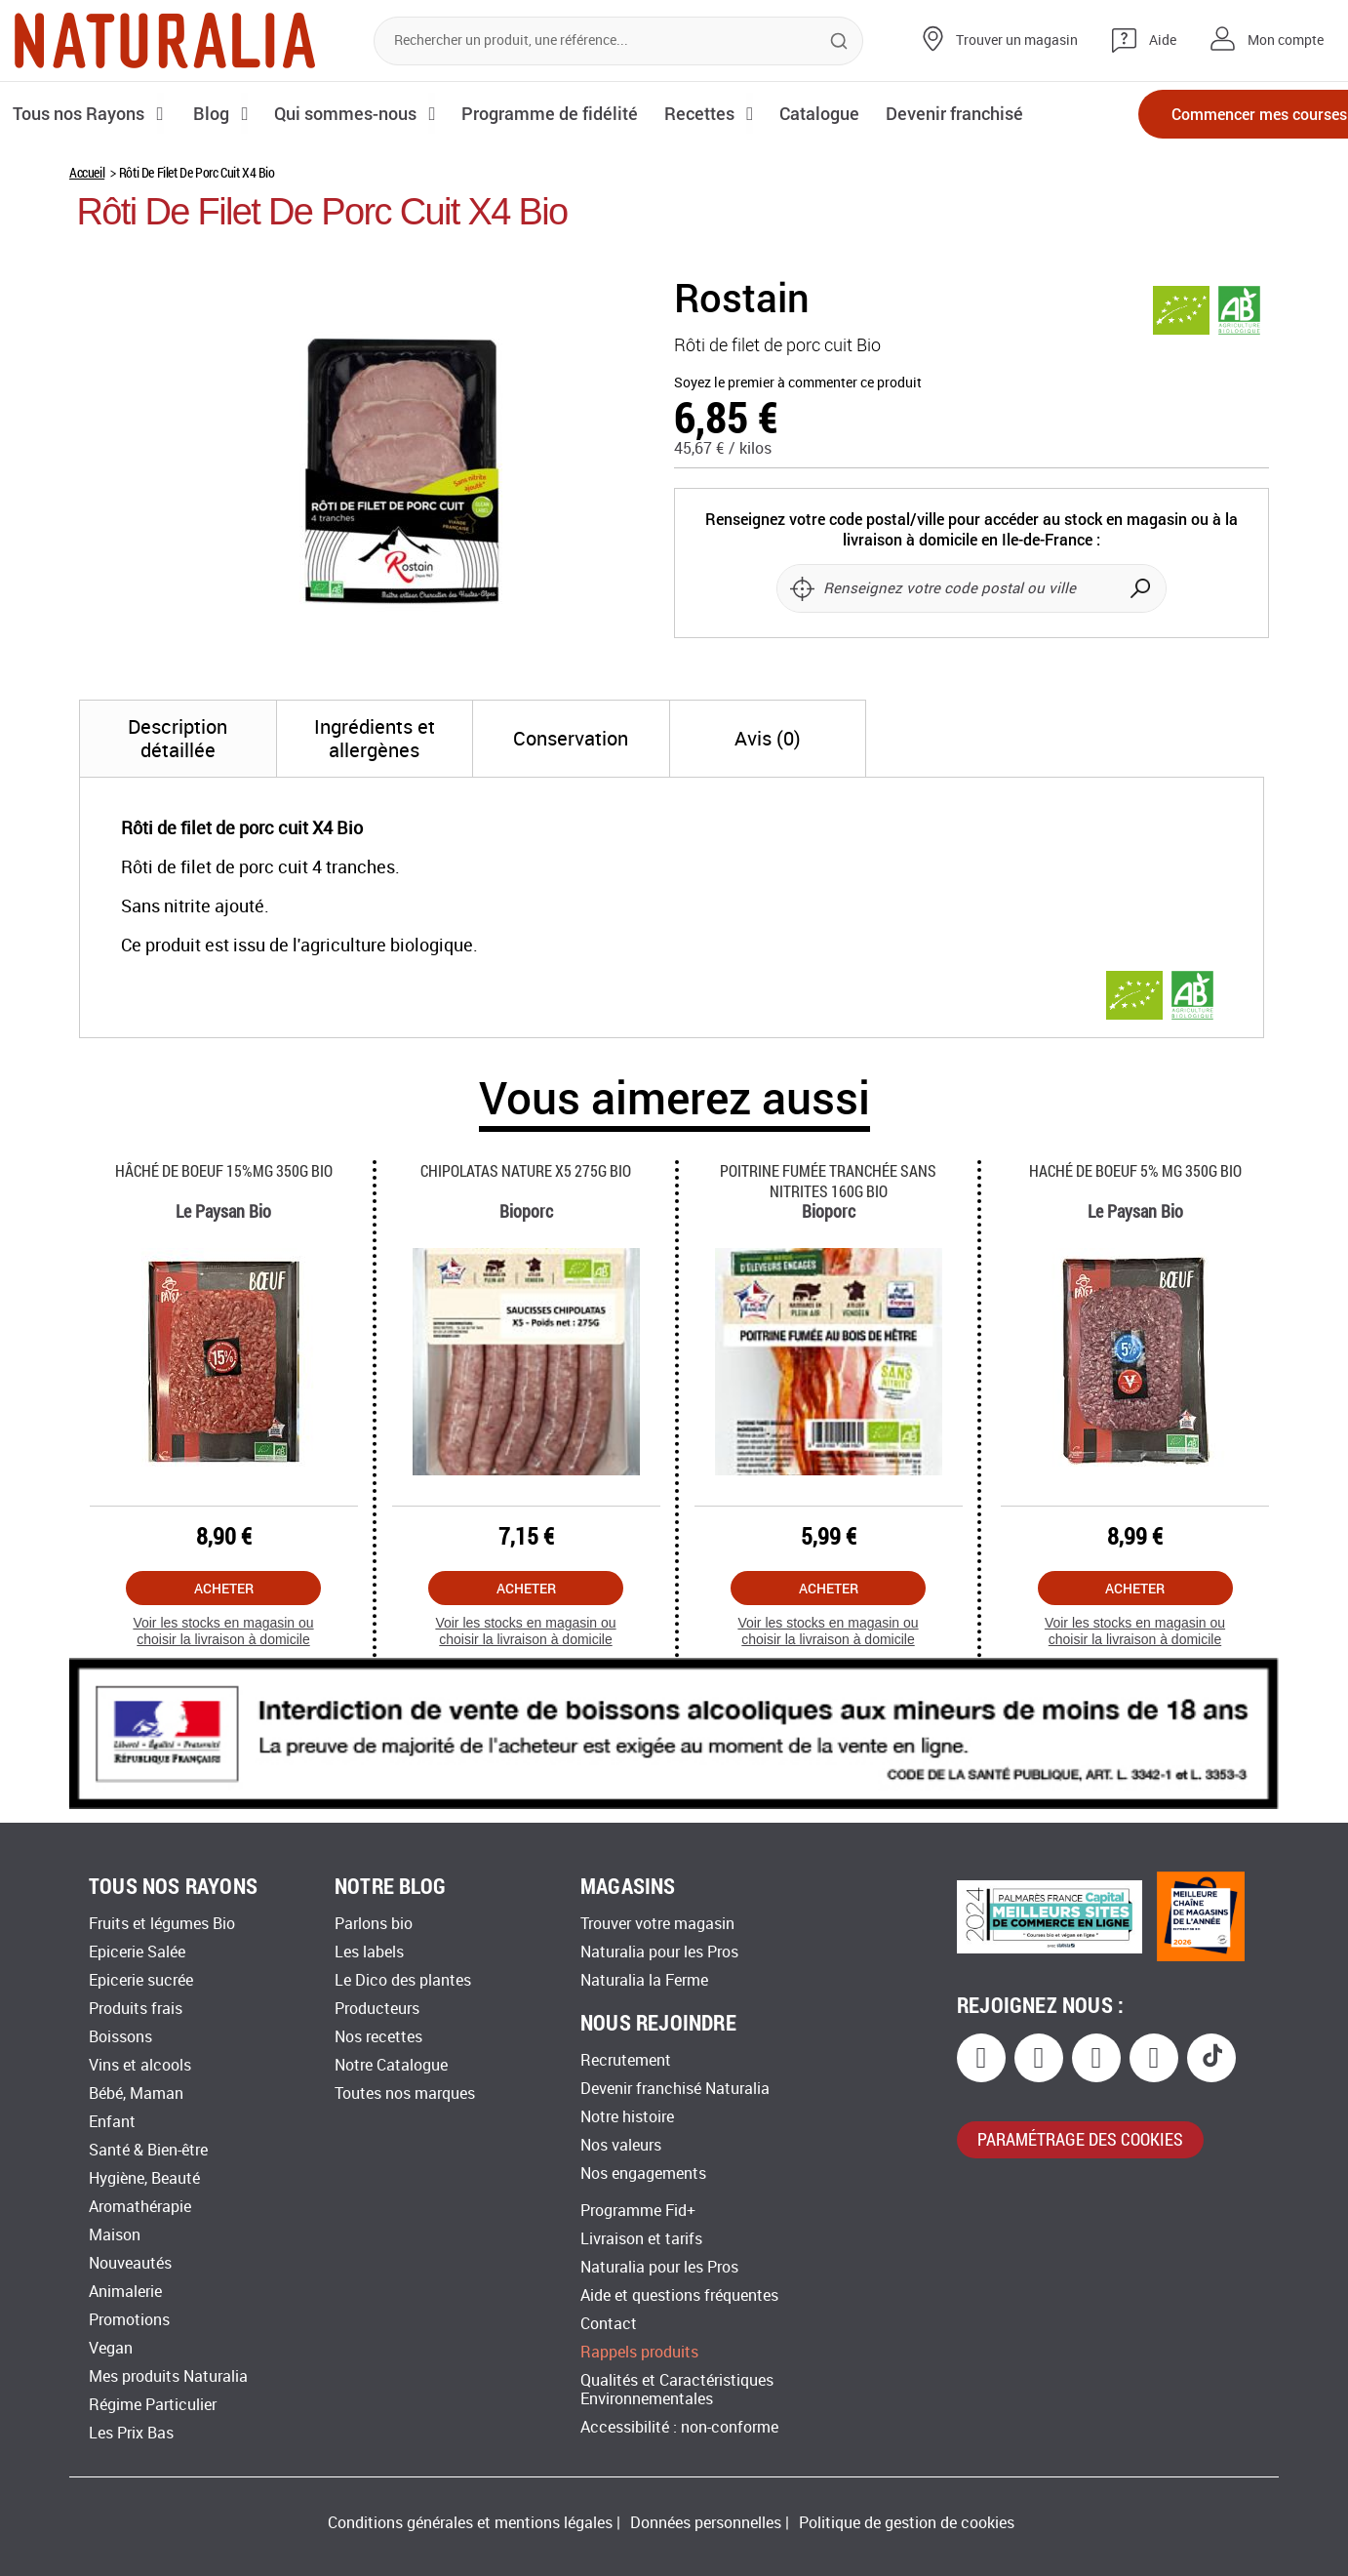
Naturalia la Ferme (644, 1980)
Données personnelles (705, 2523)
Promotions (129, 2320)
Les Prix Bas (131, 2433)
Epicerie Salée (137, 1952)
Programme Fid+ (637, 2210)
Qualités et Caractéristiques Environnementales (676, 2389)
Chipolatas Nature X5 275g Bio (525, 1170)
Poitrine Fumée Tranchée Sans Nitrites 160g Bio (828, 1180)
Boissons (120, 2037)
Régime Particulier (153, 2404)
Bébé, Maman (136, 2093)
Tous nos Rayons (80, 113)
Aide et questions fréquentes (679, 2295)
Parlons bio (374, 1923)
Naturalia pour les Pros (659, 1952)
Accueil (86, 172)
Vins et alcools (140, 2065)
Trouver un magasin (1017, 40)
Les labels (369, 1952)
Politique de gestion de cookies (906, 2523)
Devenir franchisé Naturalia (675, 2088)
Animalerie (125, 2291)
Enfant (112, 2122)
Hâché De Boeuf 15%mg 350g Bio (224, 1170)
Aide (1162, 40)
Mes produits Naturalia (168, 2376)
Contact (608, 2323)
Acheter (224, 1588)
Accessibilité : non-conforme (679, 2427)
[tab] (178, 739)
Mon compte (1286, 40)
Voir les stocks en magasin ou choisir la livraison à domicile (223, 1631)
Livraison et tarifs (641, 2239)
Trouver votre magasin (657, 1923)
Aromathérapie (140, 2206)
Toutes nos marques (405, 2093)
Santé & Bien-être (148, 2150)
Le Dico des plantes (403, 1980)
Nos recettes (378, 2037)
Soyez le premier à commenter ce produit (798, 383)
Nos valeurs (620, 2145)
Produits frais (135, 2008)
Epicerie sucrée (141, 1980)
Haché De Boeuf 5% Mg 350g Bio (1135, 1170)
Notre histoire (627, 2117)
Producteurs (377, 2008)
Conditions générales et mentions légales (470, 2523)
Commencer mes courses (1221, 114)
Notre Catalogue (391, 2065)
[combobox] (618, 41)
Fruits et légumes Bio (162, 1923)
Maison (114, 2235)
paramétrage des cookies (1080, 2139)
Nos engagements (643, 2173)
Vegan (111, 2348)
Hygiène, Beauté (144, 2178)
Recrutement (625, 2060)
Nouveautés (130, 2263)
